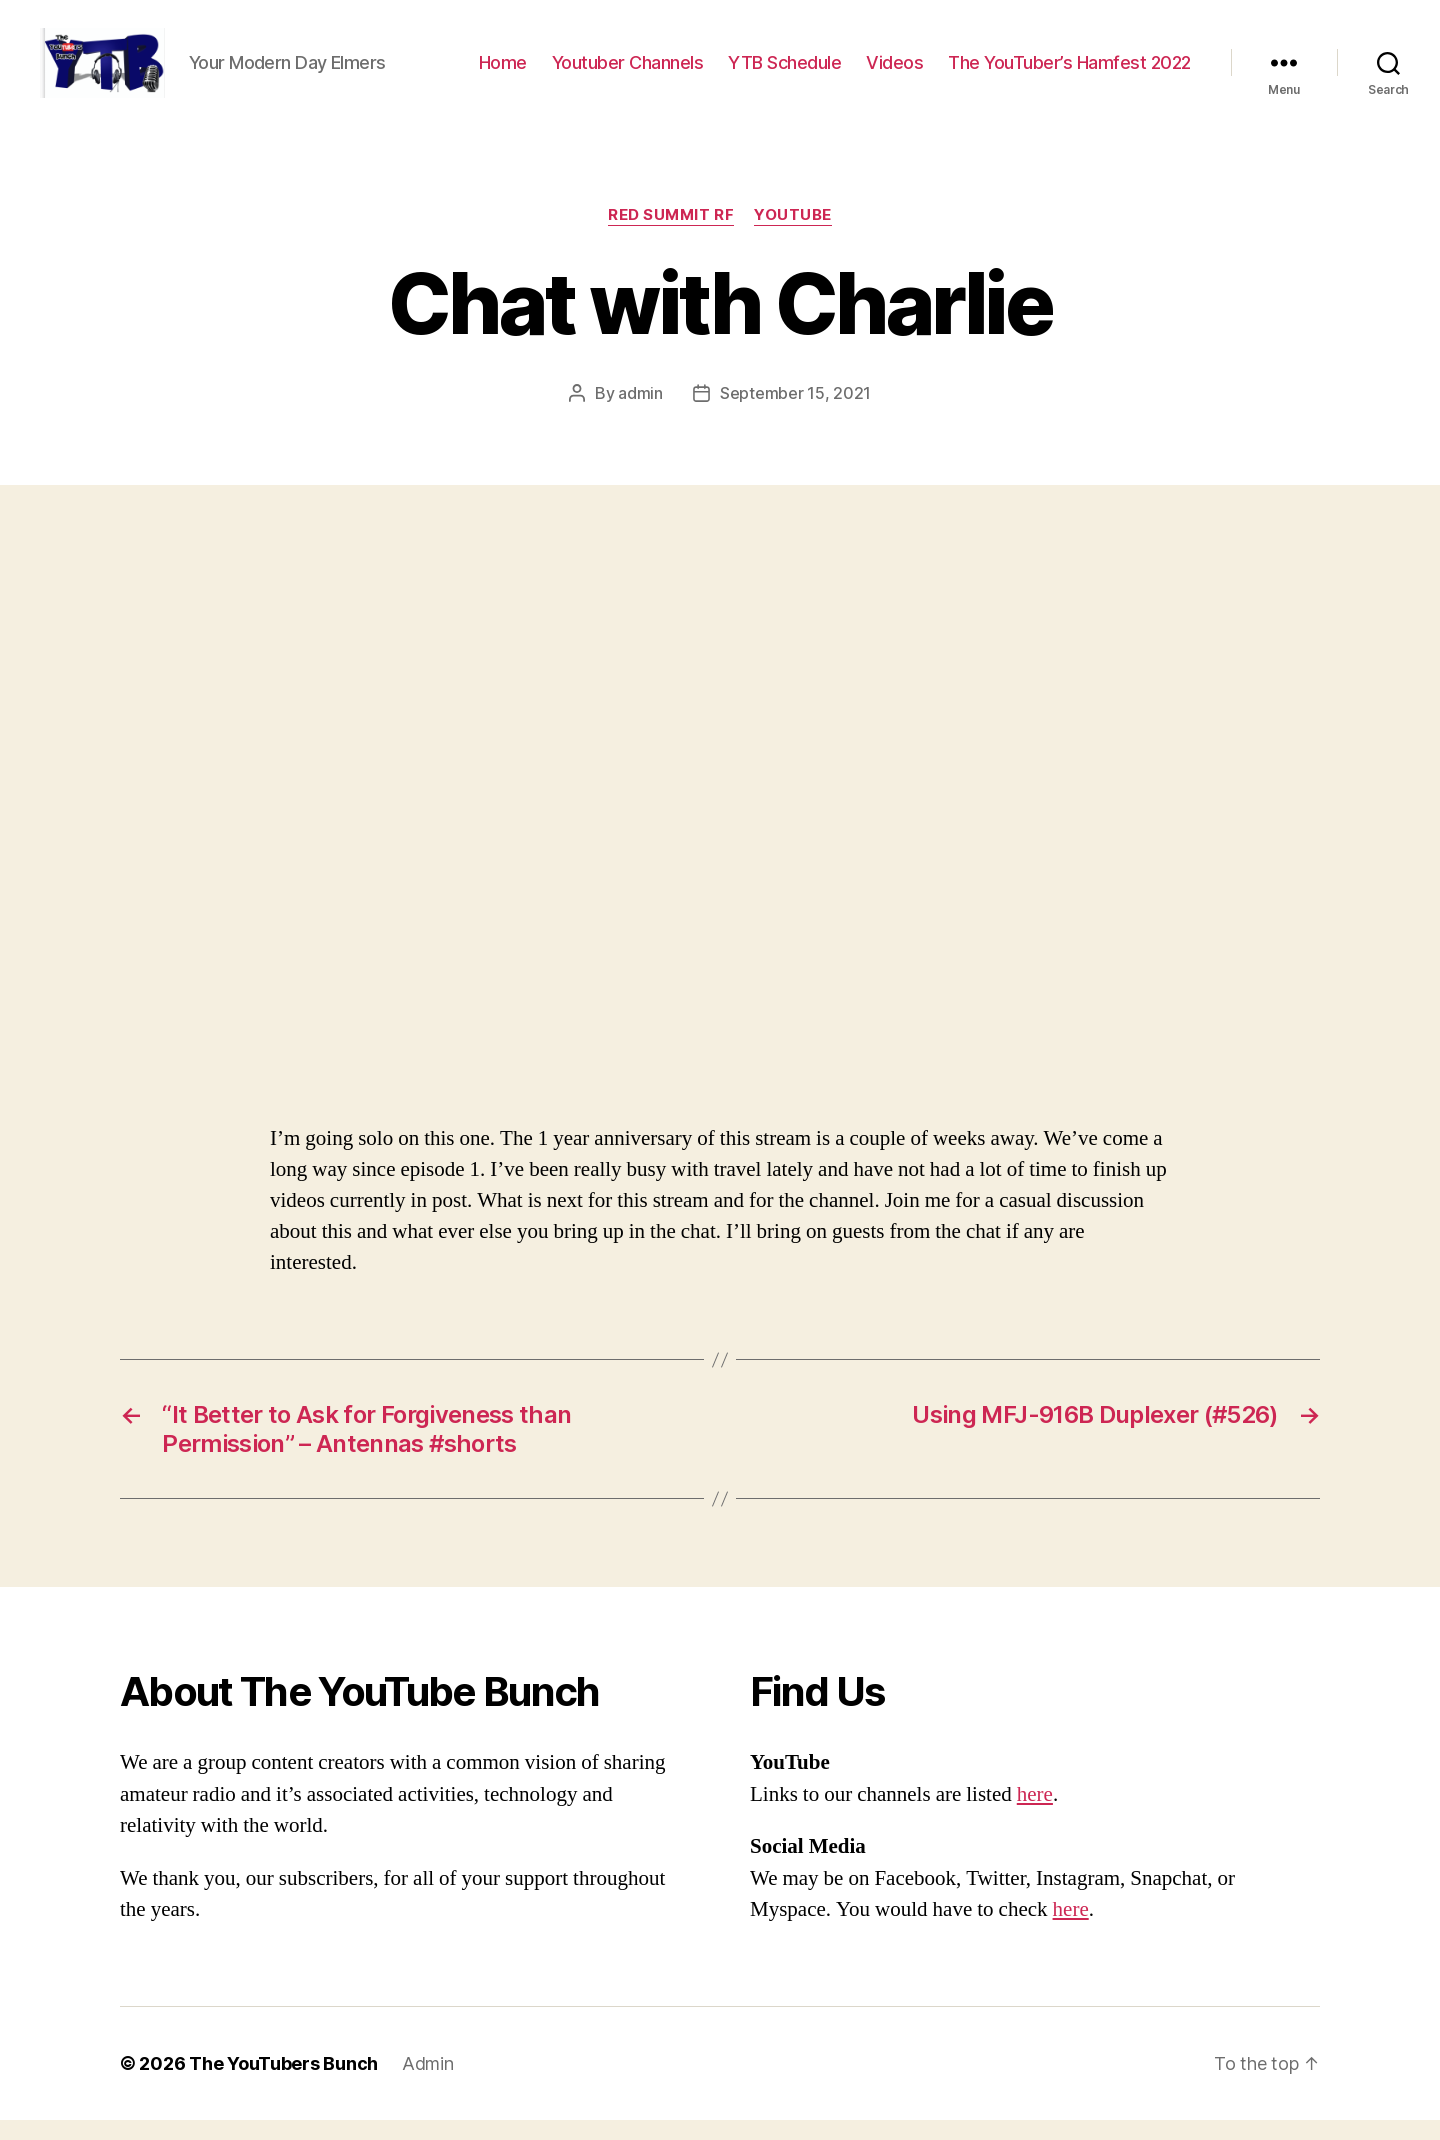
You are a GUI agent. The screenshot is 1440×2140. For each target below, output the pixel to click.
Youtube (793, 235)
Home (503, 72)
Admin (428, 2083)
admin (640, 413)
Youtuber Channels (628, 72)
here (1035, 1814)
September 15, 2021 (795, 413)
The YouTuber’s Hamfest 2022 (1069, 72)
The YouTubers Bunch (283, 2083)
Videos (894, 72)
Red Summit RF (671, 235)
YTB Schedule (784, 72)
